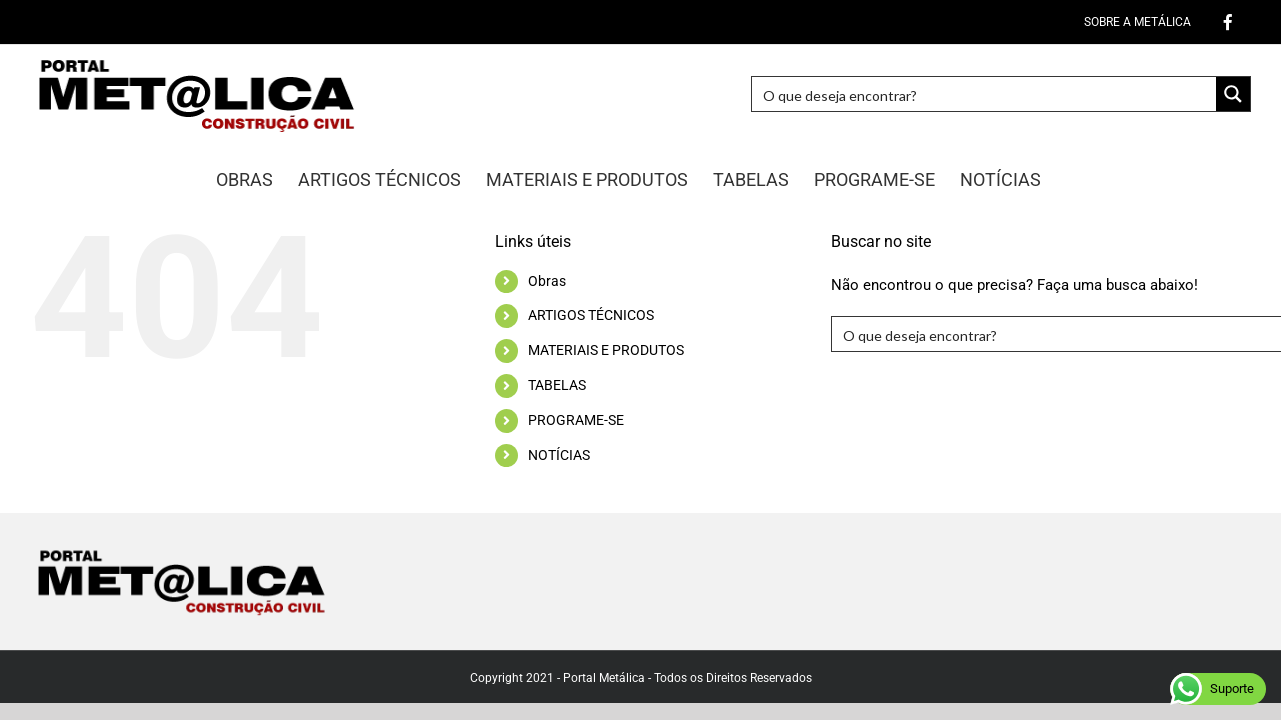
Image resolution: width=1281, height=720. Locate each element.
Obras (547, 281)
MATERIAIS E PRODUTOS (606, 350)
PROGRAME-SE (576, 420)
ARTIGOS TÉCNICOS (591, 315)
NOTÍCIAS (559, 455)
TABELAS (557, 385)
